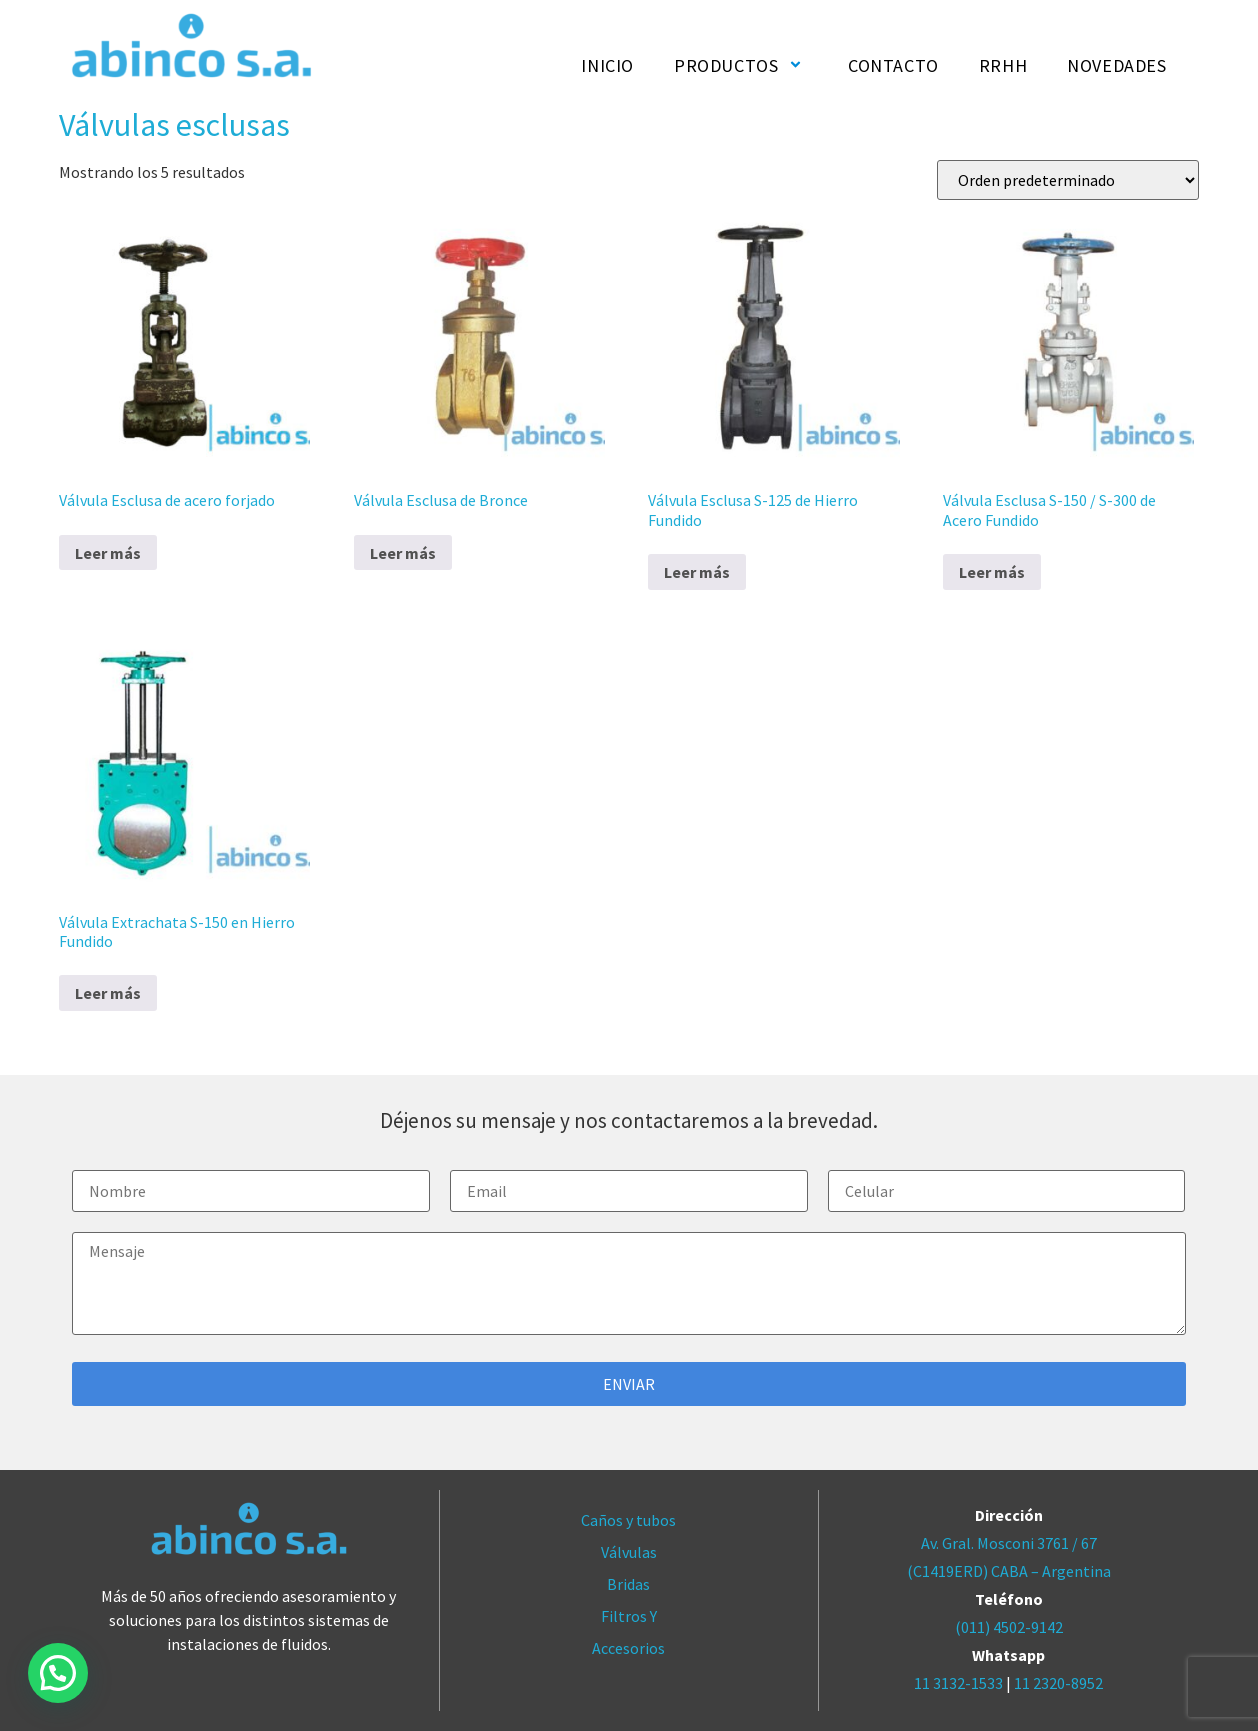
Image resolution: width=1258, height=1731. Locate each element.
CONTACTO (893, 65)
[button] (58, 1673)
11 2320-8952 (1058, 1683)
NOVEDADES (1116, 65)
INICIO (607, 65)
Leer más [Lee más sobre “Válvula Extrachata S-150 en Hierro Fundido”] (108, 993)
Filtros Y (629, 1616)
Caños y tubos (628, 1520)
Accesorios (628, 1648)
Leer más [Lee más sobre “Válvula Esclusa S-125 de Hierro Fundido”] (697, 572)
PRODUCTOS (741, 65)
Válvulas (629, 1552)
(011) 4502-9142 (1009, 1627)
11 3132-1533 (958, 1683)
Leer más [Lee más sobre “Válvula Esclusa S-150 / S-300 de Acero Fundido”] (992, 572)
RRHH (1003, 65)
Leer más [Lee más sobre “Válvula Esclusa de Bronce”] (403, 553)
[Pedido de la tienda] (1068, 180)
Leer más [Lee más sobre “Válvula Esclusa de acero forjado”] (108, 553)
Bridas (628, 1584)
